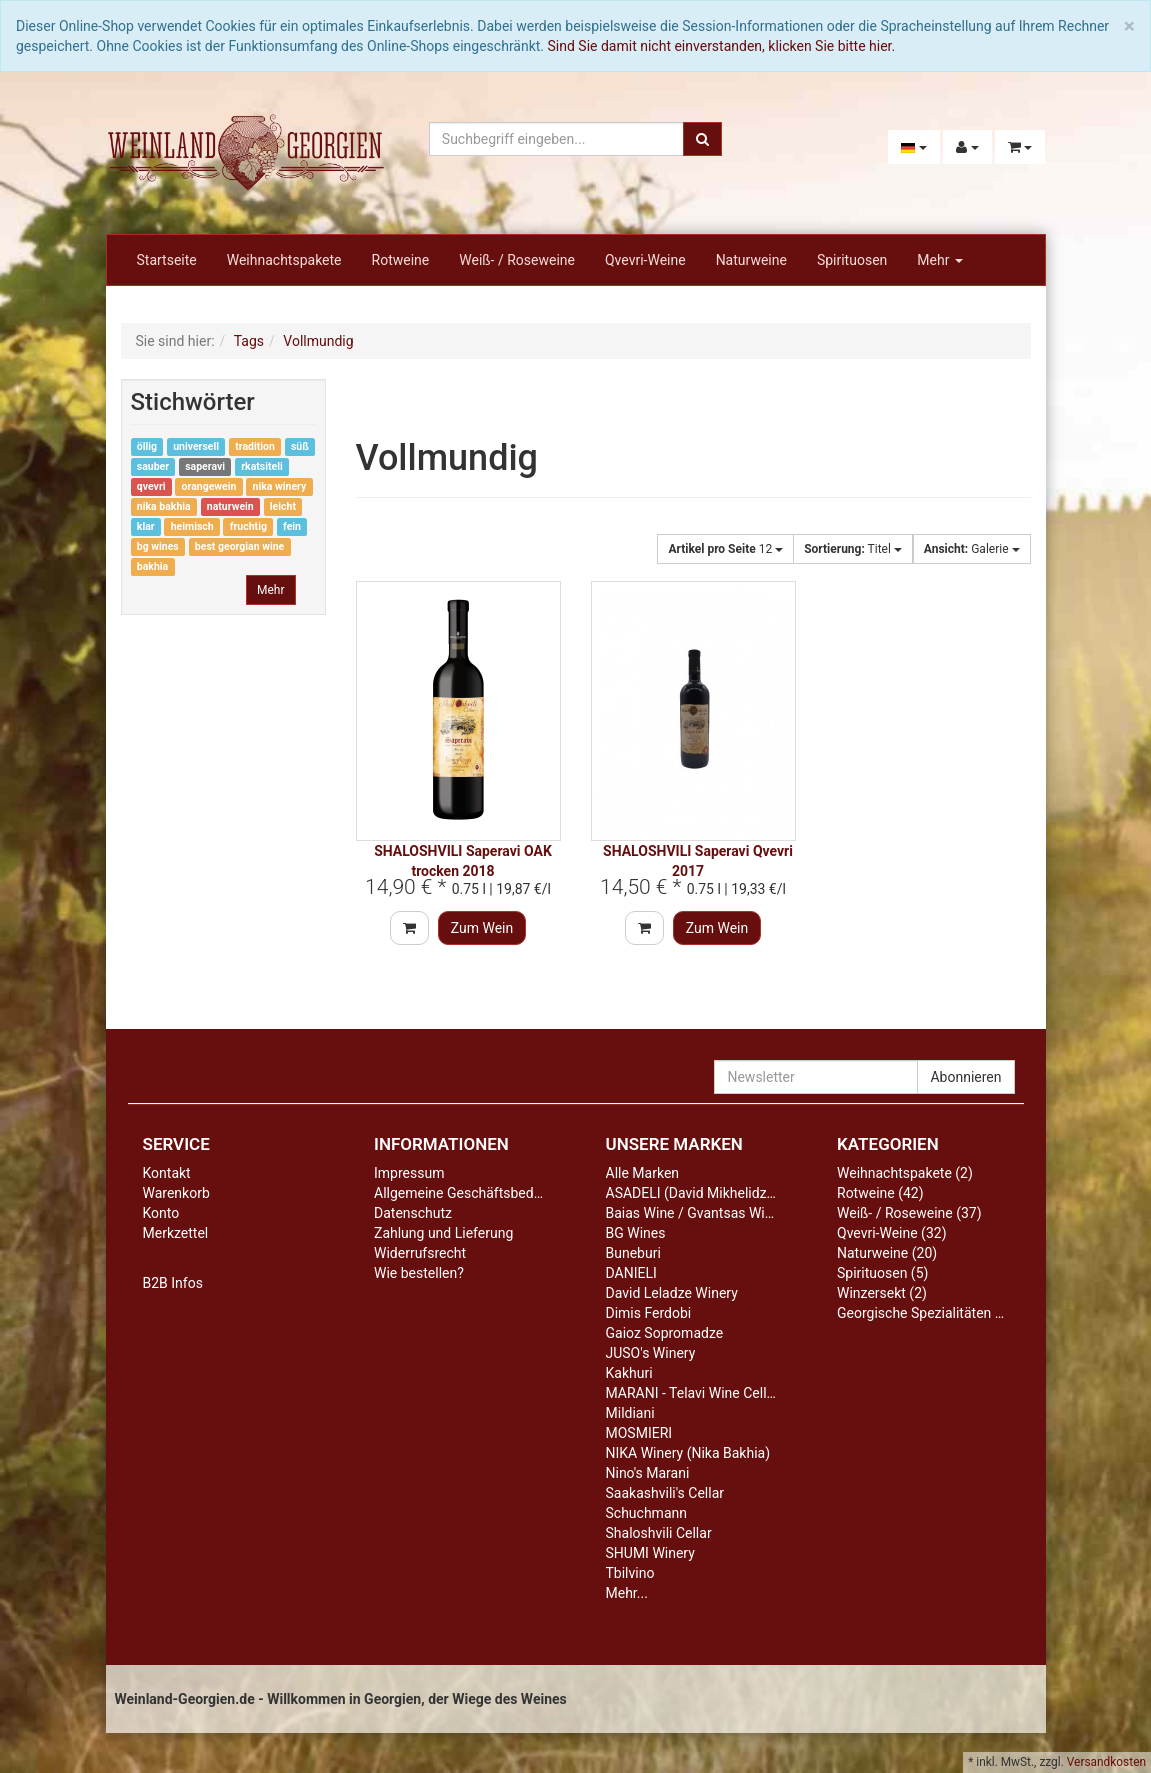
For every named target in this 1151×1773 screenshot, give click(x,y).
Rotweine (401, 260)
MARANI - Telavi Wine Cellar (692, 1393)
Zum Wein (482, 928)
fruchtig (248, 526)
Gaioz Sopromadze (665, 1333)
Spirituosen (852, 260)
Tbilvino (630, 1573)
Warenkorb (176, 1193)
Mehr (940, 260)
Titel (853, 549)
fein (292, 526)
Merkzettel (176, 1233)
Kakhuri (629, 1373)
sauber (153, 466)
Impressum (409, 1173)
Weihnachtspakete (284, 260)
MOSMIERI (639, 1433)
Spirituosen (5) (882, 1273)
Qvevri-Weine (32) (892, 1233)
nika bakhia (164, 506)
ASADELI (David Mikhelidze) (692, 1193)
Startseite (167, 260)
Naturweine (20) (887, 1253)
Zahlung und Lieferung (443, 1233)
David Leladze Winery (672, 1293)
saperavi (205, 466)
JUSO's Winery (651, 1353)
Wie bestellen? (419, 1273)
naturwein (230, 506)
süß (300, 446)
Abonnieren (965, 1077)
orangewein (209, 486)
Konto (161, 1213)
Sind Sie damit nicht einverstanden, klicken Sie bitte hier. (722, 46)
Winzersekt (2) (882, 1293)
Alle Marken (643, 1173)
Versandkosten (1106, 1762)
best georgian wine (239, 546)
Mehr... (627, 1593)
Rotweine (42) (880, 1193)
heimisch (192, 526)
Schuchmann (646, 1513)
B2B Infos (173, 1283)
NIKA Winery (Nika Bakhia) (688, 1453)
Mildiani (630, 1413)
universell (196, 446)
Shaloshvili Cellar (659, 1533)
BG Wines (636, 1233)
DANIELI (631, 1273)
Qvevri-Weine (645, 260)
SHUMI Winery (650, 1553)
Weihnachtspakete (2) (905, 1173)
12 (725, 549)
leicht (283, 506)
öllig (147, 446)
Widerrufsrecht (420, 1253)
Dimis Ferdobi (649, 1313)
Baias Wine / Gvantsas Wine (693, 1213)
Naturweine (751, 260)
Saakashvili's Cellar (665, 1493)
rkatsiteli (262, 466)
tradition (255, 446)
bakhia (152, 566)
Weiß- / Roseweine (517, 260)
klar (146, 526)
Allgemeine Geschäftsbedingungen (482, 1193)
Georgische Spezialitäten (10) (928, 1313)
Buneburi (633, 1253)
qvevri (151, 486)
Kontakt (167, 1173)
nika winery (280, 486)
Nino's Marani (648, 1473)
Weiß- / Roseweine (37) (909, 1213)
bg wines (158, 546)
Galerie (972, 549)
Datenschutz (413, 1213)
